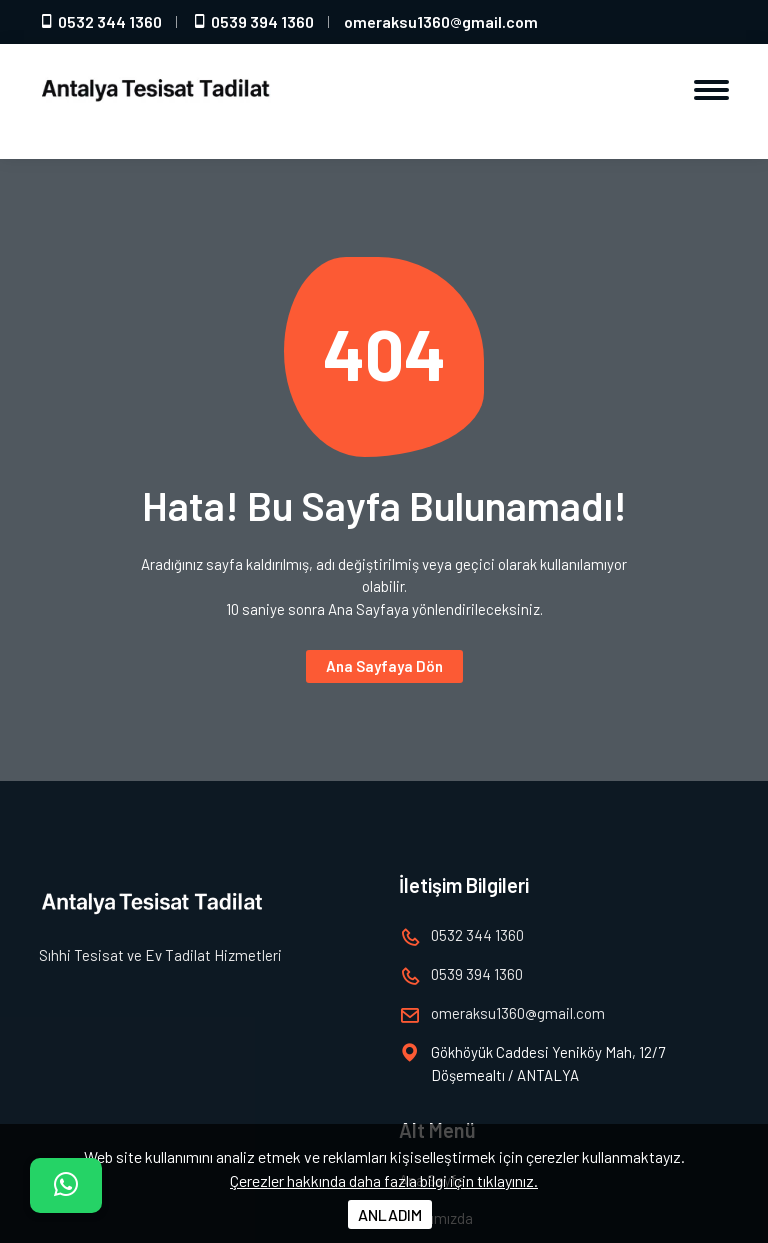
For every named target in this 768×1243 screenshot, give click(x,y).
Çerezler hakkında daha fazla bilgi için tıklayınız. (384, 1180)
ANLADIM (390, 1214)
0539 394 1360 (253, 21)
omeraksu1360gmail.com (441, 21)
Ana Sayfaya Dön (384, 666)
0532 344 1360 (100, 21)
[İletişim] (66, 1185)
